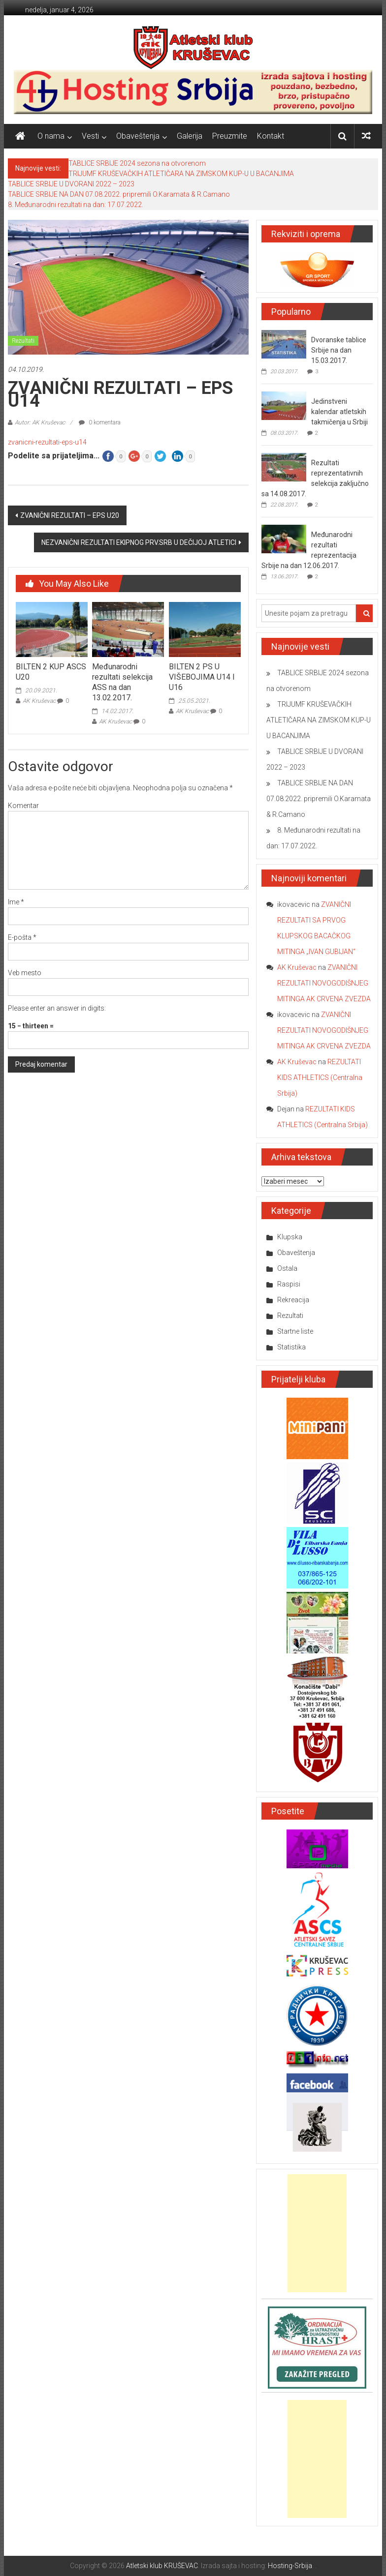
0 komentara (100, 422)
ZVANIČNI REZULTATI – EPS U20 (69, 515)
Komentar (23, 805)
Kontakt (270, 136)
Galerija (189, 136)
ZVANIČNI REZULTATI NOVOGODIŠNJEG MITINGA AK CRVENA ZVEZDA (324, 983)
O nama (50, 136)
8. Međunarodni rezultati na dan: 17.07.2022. (75, 205)
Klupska (289, 1237)
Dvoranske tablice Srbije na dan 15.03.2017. (338, 350)
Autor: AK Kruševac (40, 422)
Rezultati (23, 340)
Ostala (287, 1268)
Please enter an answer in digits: (57, 1008)
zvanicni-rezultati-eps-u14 (47, 442)
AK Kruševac (39, 700)
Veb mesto (24, 973)
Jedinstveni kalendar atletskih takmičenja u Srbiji (339, 411)
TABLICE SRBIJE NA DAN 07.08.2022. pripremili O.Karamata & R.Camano (119, 194)
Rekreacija (293, 1300)
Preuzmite (229, 136)
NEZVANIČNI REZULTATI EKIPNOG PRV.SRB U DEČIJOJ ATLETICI (138, 542)
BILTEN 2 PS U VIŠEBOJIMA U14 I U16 (202, 677)
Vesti (90, 136)
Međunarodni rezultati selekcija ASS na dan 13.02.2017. (122, 682)
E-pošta (22, 937)
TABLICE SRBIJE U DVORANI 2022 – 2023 (71, 184)
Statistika (291, 1347)
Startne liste (295, 1331)
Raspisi (288, 1284)
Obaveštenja (138, 136)
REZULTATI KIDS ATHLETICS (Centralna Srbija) (319, 1077)
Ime (16, 902)
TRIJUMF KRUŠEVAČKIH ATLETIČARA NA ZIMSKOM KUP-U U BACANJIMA (181, 174)
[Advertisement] (317, 2233)
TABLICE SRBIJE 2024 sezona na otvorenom (137, 163)
